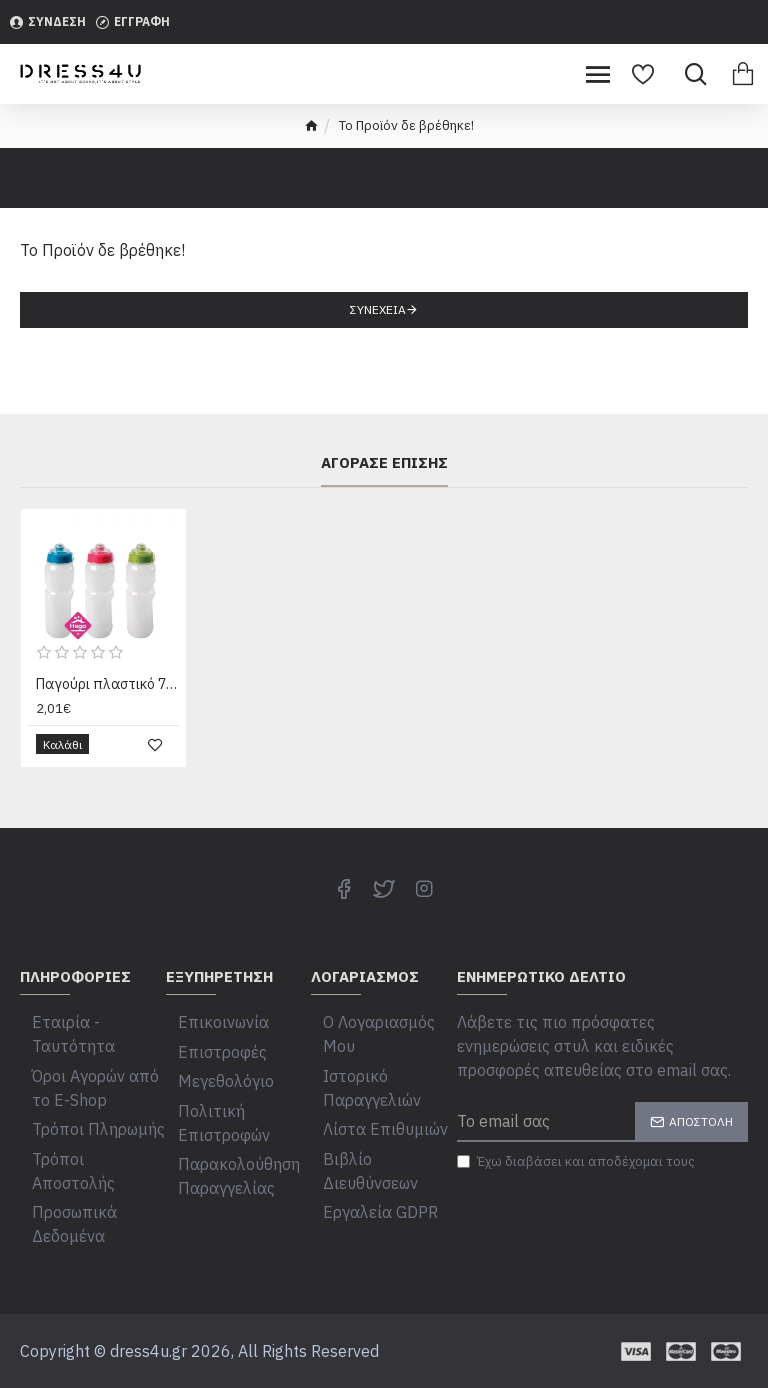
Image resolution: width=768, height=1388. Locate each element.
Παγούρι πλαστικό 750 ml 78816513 (107, 687)
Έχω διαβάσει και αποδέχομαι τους (576, 1175)
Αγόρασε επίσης (384, 467)
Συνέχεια (378, 309)
